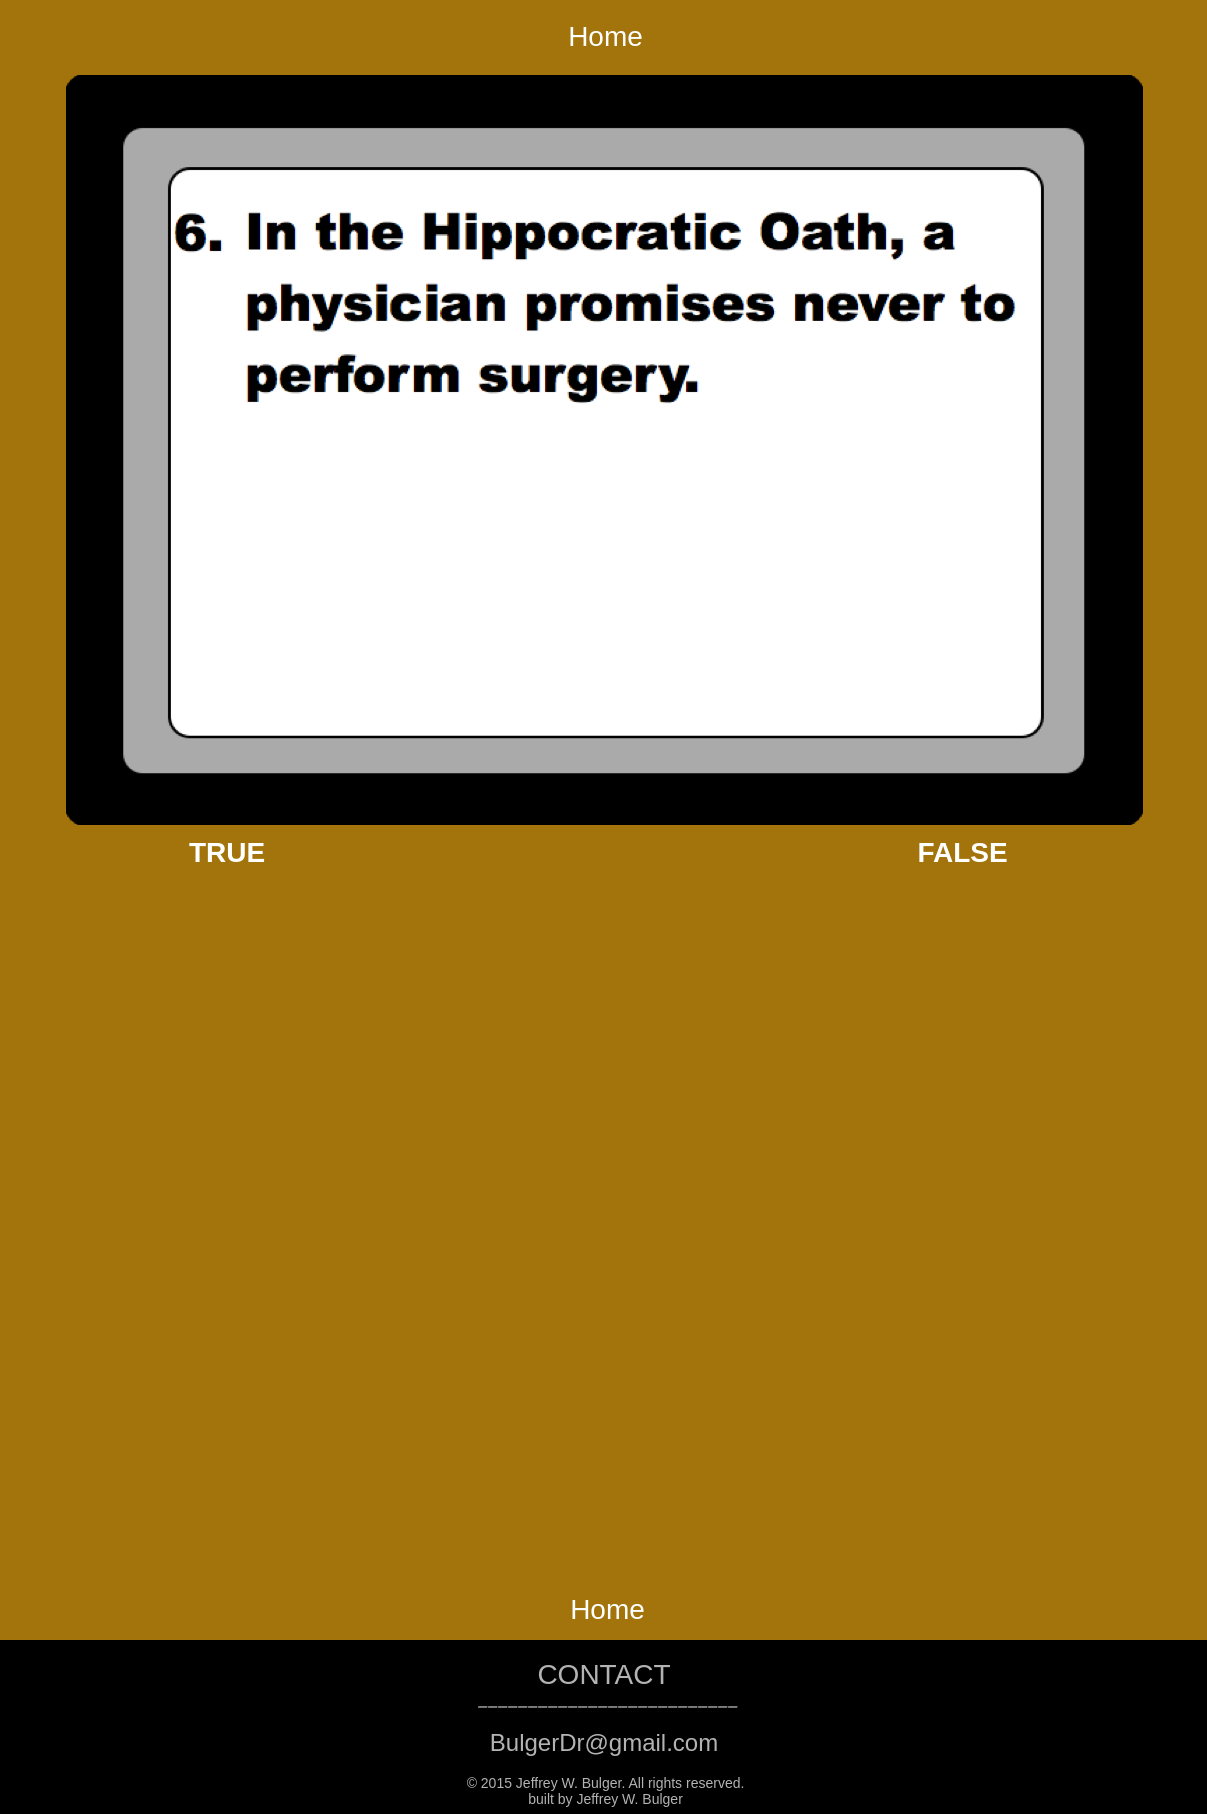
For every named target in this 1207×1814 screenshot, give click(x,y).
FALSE (962, 852)
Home (605, 36)
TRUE (227, 852)
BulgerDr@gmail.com (604, 1742)
